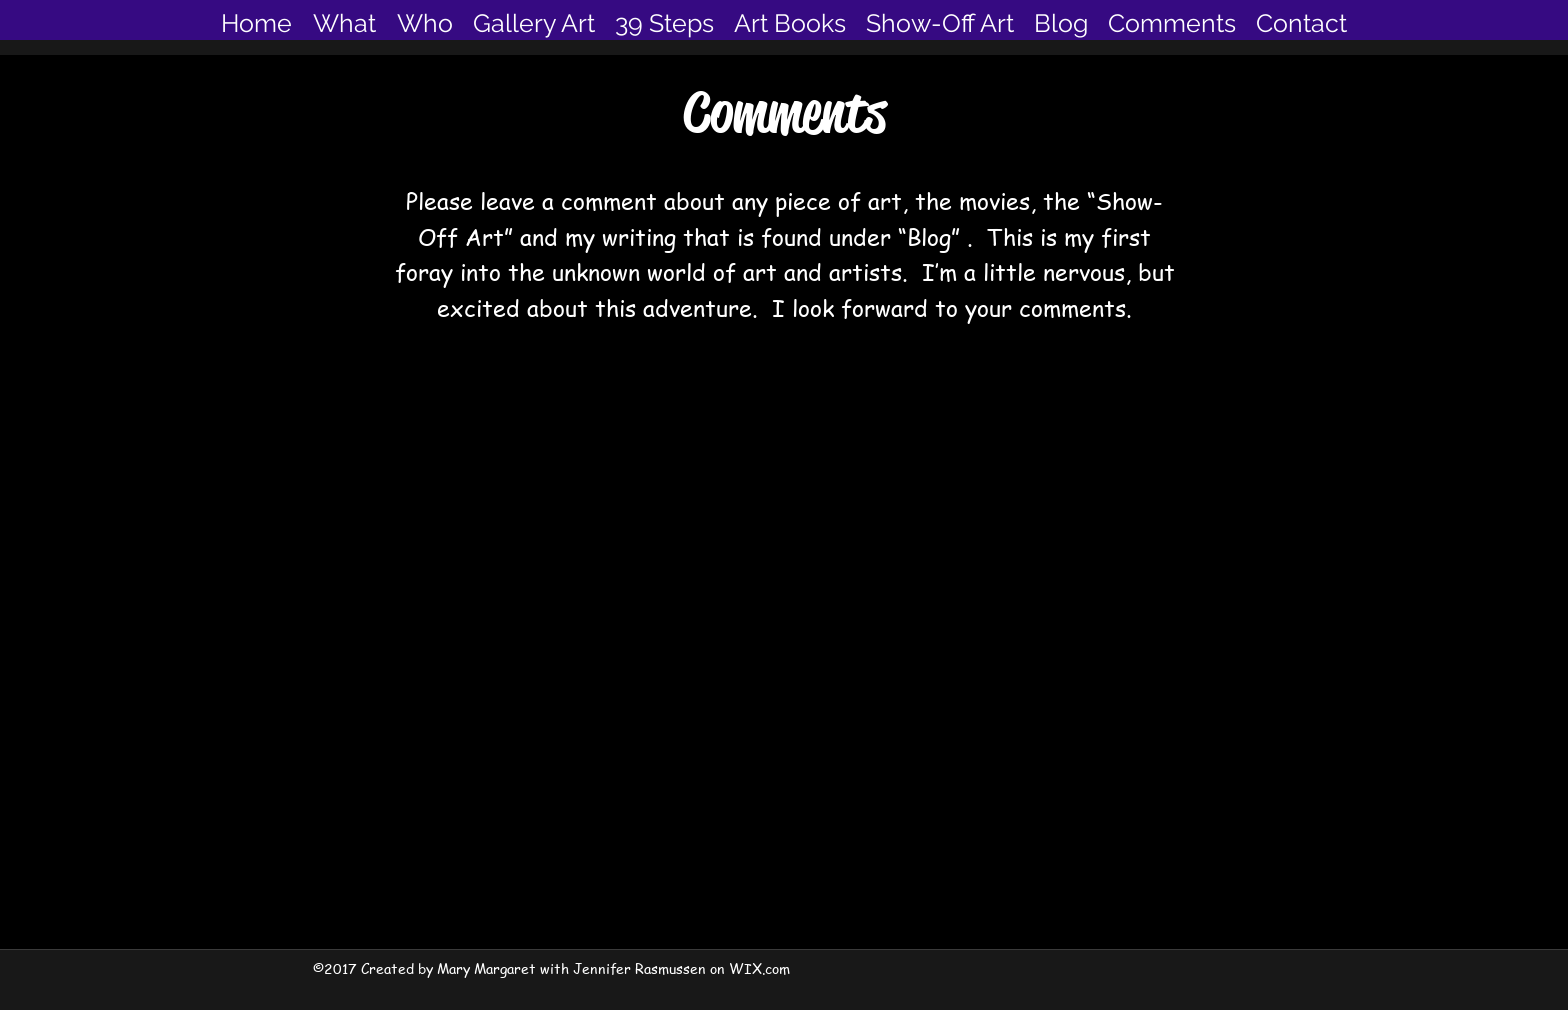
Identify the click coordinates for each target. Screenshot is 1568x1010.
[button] (534, 23)
